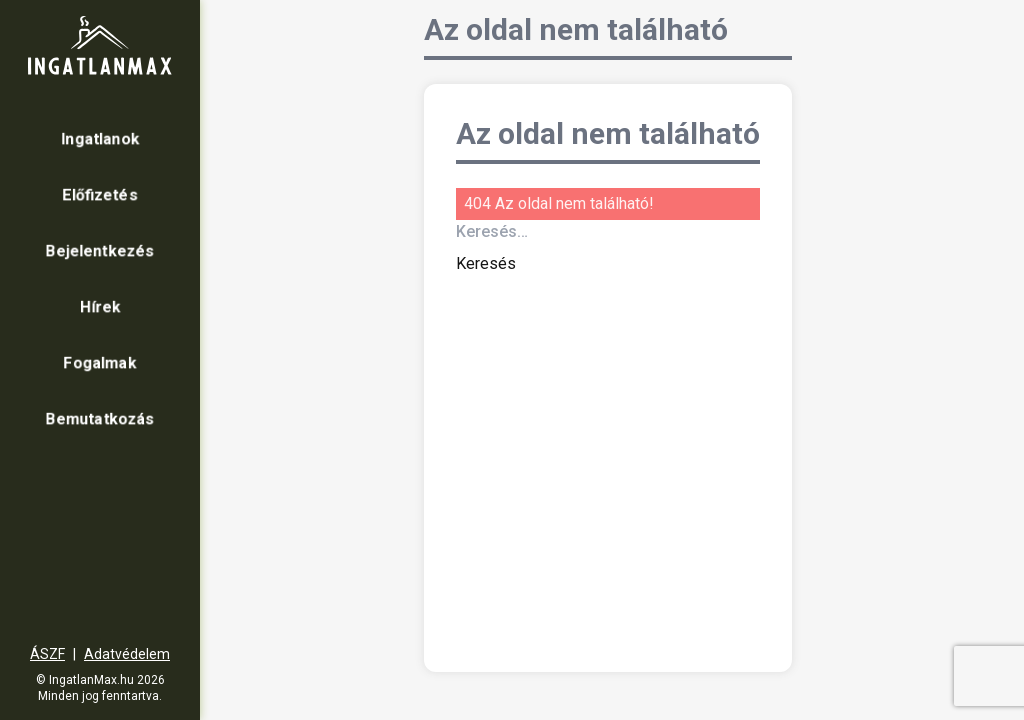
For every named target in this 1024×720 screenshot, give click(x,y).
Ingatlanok (100, 138)
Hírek (100, 306)
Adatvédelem (127, 654)
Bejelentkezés (100, 250)
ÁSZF (47, 654)
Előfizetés (100, 194)
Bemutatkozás (100, 418)
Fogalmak (100, 362)
